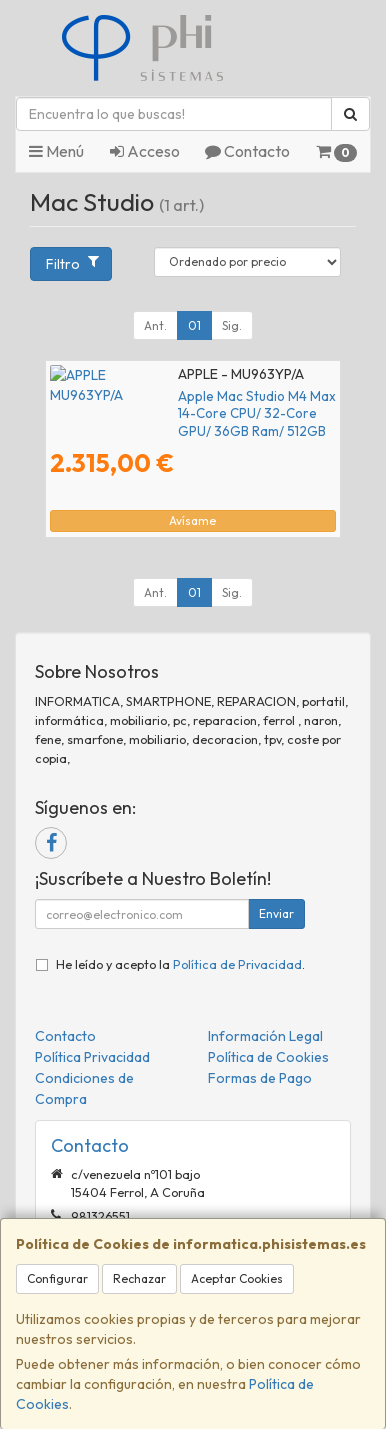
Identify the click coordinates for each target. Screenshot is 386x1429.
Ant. (155, 325)
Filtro (72, 263)
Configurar (57, 1278)
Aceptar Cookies (237, 1278)
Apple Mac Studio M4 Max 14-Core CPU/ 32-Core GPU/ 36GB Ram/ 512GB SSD (184, 404)
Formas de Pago (260, 1078)
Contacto (247, 151)
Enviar (276, 913)
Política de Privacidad (237, 964)
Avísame (192, 520)
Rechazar (139, 1278)
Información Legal (265, 1036)
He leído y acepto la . (180, 964)
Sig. (232, 325)
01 (194, 325)
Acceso (145, 151)
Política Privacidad (92, 1057)
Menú (56, 151)
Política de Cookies (268, 1057)
